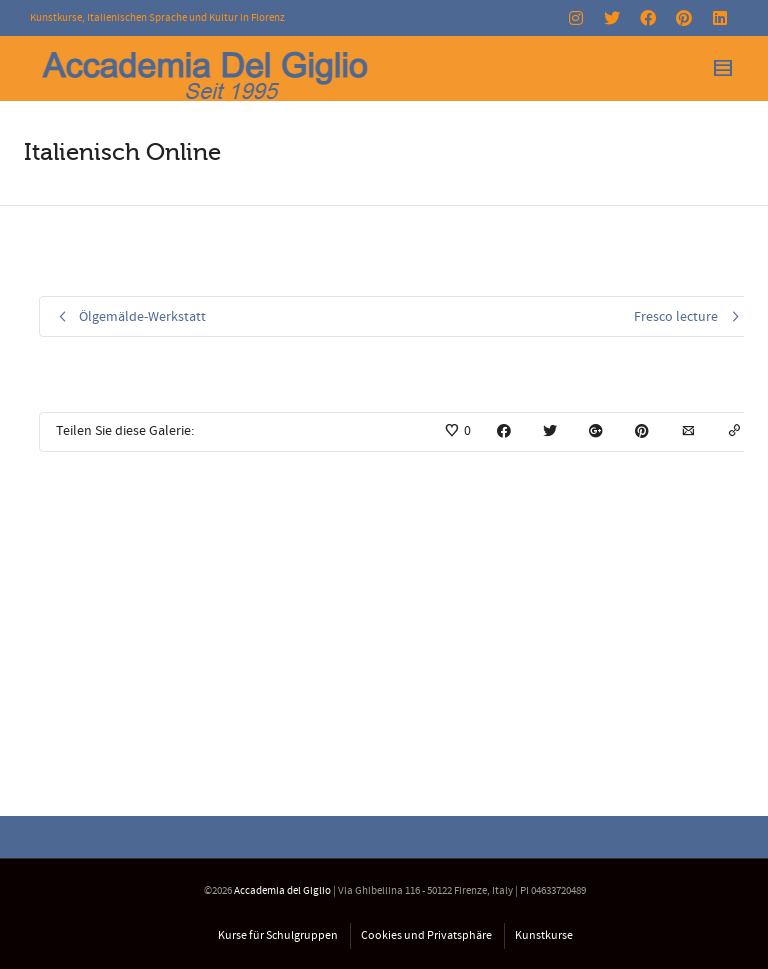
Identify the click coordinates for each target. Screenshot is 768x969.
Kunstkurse (544, 935)
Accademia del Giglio (282, 891)
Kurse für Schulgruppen (278, 935)
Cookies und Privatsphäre (426, 935)
